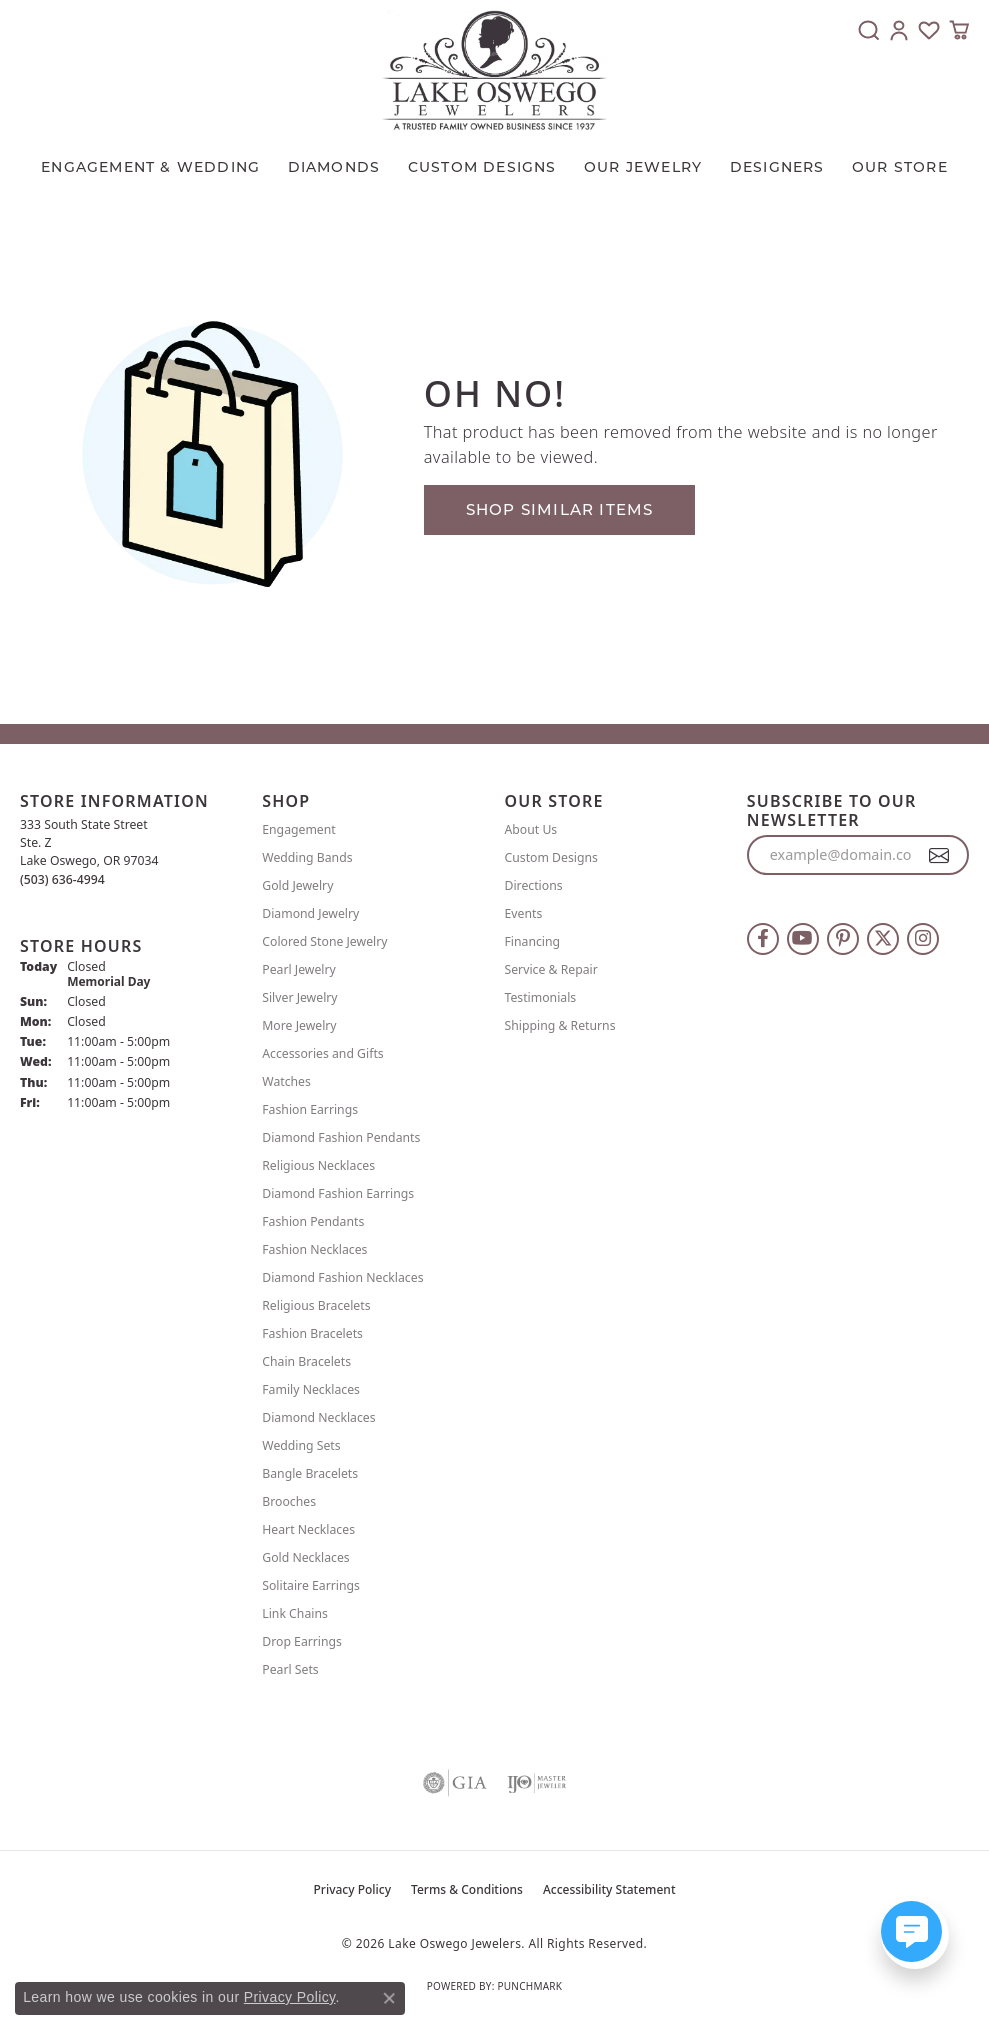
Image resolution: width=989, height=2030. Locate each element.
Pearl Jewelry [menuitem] (299, 969)
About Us (531, 829)
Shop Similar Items (560, 509)
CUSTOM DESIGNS (482, 167)
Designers (777, 167)
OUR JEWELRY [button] (643, 167)
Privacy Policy (353, 1889)
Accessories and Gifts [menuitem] (322, 1053)
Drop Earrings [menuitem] (302, 1641)
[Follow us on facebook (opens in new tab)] (763, 939)
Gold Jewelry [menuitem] (297, 885)
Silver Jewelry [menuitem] (299, 997)
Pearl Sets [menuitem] (290, 1669)
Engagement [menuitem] (299, 829)
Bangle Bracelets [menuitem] (310, 1473)
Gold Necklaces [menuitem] (305, 1557)
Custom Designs (551, 857)
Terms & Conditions (467, 1889)
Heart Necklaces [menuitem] (308, 1529)
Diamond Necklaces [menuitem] (318, 1417)
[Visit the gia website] (455, 1783)
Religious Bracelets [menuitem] (316, 1305)
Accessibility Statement (609, 1889)
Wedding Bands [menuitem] (307, 857)
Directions (534, 885)
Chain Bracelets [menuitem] (306, 1361)
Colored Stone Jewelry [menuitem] (324, 941)
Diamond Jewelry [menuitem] (310, 913)
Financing (533, 941)
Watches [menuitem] (286, 1081)
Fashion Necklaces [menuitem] (314, 1249)
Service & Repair (551, 969)
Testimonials (541, 997)
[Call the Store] (62, 879)
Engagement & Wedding (150, 167)
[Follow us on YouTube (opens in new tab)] (803, 939)
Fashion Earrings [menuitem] (310, 1109)
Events (524, 913)
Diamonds (334, 167)
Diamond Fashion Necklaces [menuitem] (342, 1277)
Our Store (900, 167)
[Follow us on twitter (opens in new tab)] (883, 939)
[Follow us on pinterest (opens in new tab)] (843, 939)
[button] (869, 30)
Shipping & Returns (560, 1025)
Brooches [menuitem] (289, 1501)
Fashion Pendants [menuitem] (313, 1221)
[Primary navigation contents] (494, 162)
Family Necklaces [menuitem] (311, 1389)
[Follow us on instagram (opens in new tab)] (923, 939)
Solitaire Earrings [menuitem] (311, 1585)
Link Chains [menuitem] (295, 1613)
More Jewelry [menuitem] (299, 1025)
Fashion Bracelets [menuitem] (312, 1333)
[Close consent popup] (389, 1998)
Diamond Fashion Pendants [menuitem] (341, 1137)
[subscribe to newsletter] (939, 855)
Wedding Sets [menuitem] (301, 1445)
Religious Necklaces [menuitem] (318, 1165)
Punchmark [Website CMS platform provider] (529, 1986)
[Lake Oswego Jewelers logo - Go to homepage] (494, 70)
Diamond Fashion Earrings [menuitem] (338, 1193)
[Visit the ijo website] (537, 1783)
